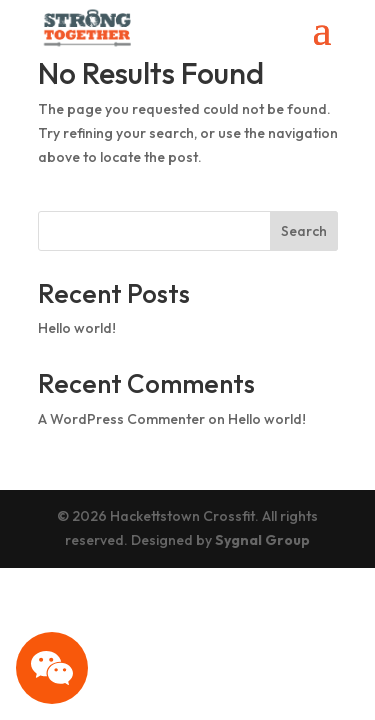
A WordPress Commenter (121, 419)
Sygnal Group (262, 540)
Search (304, 231)
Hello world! (77, 328)
